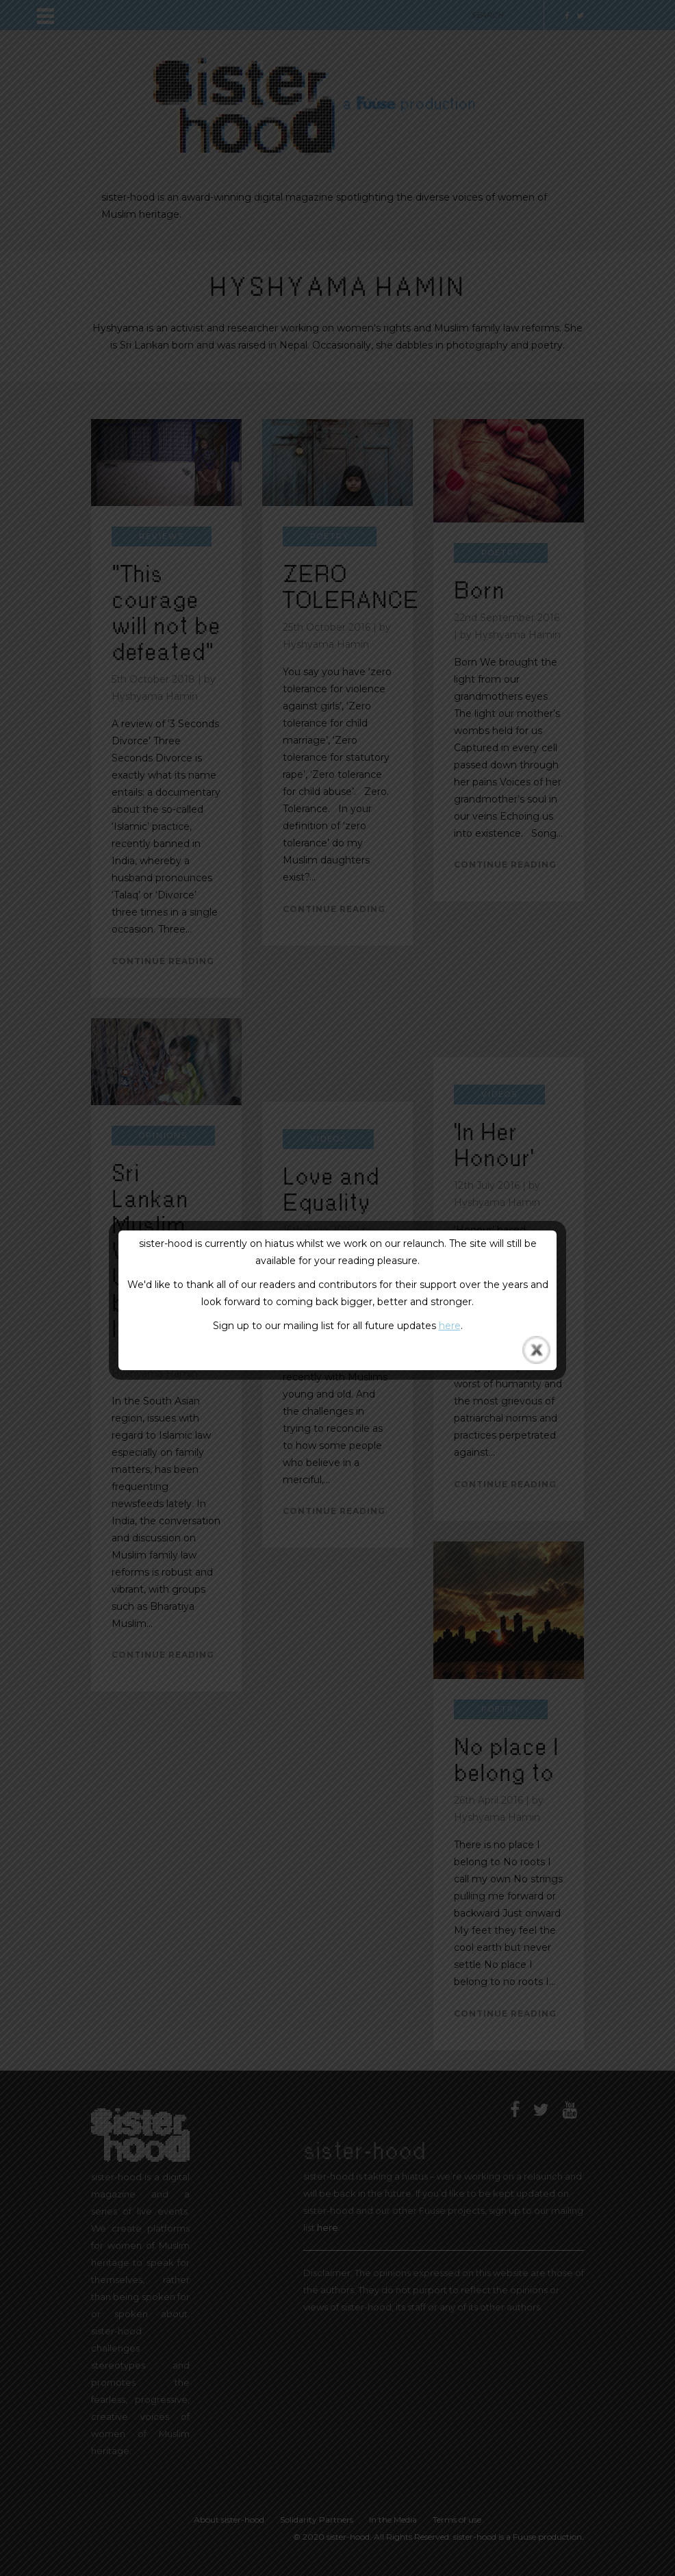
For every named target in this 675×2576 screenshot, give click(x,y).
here (450, 1325)
